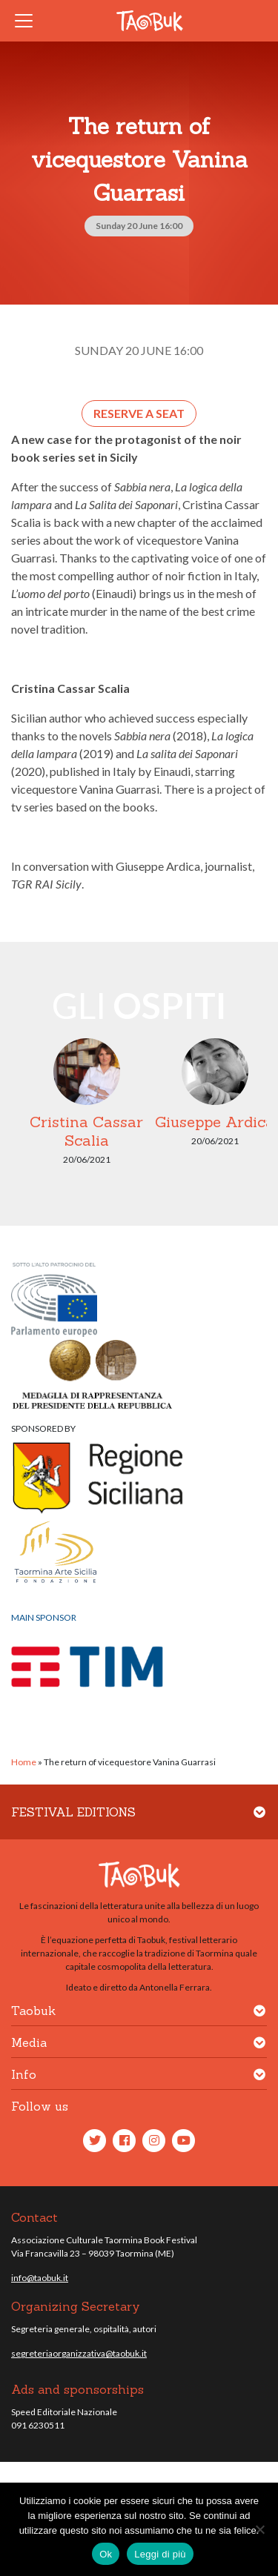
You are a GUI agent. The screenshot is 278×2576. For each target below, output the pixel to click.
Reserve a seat (139, 413)
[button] (259, 1821)
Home (23, 1761)
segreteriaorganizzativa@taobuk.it (79, 2353)
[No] (259, 2529)
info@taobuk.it (39, 2277)
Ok (105, 2554)
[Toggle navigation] (28, 21)
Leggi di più (160, 2554)
